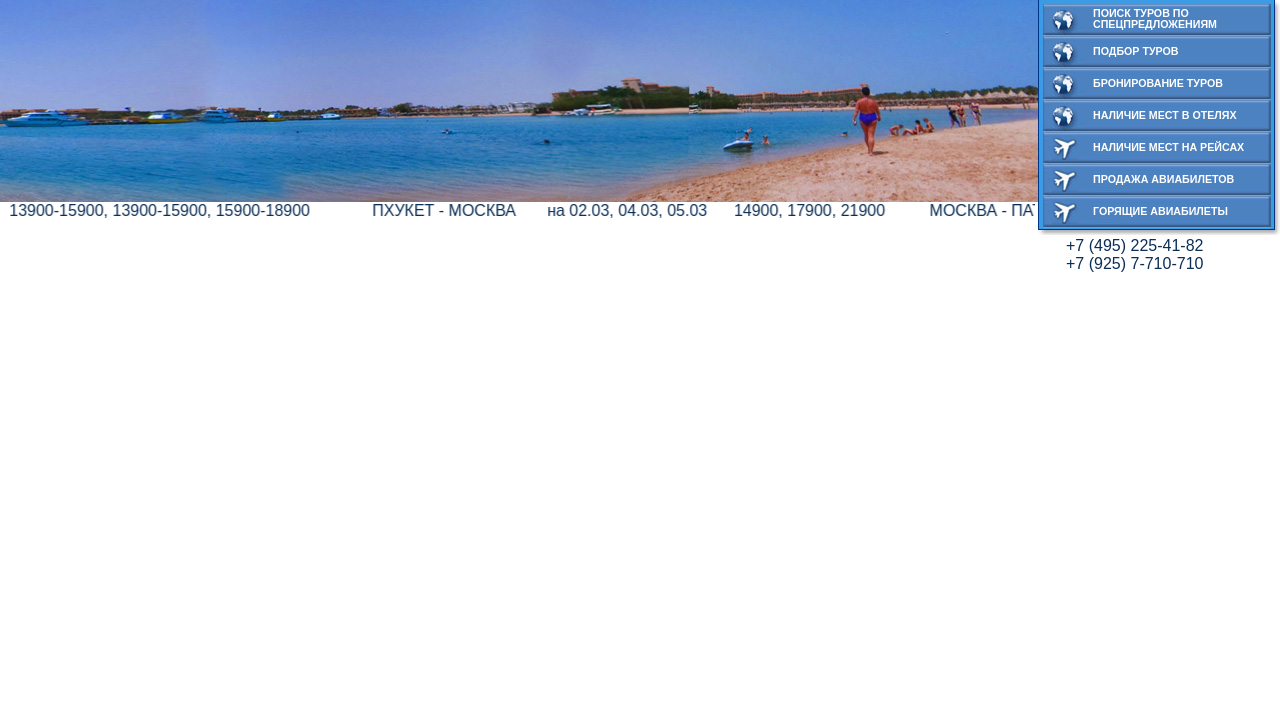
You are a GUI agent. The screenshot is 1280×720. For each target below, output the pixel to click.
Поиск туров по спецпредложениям (1155, 18)
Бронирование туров (1158, 83)
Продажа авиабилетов (1163, 179)
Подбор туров (1136, 51)
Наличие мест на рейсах (1168, 147)
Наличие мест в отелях (1165, 115)
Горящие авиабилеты (1160, 211)
